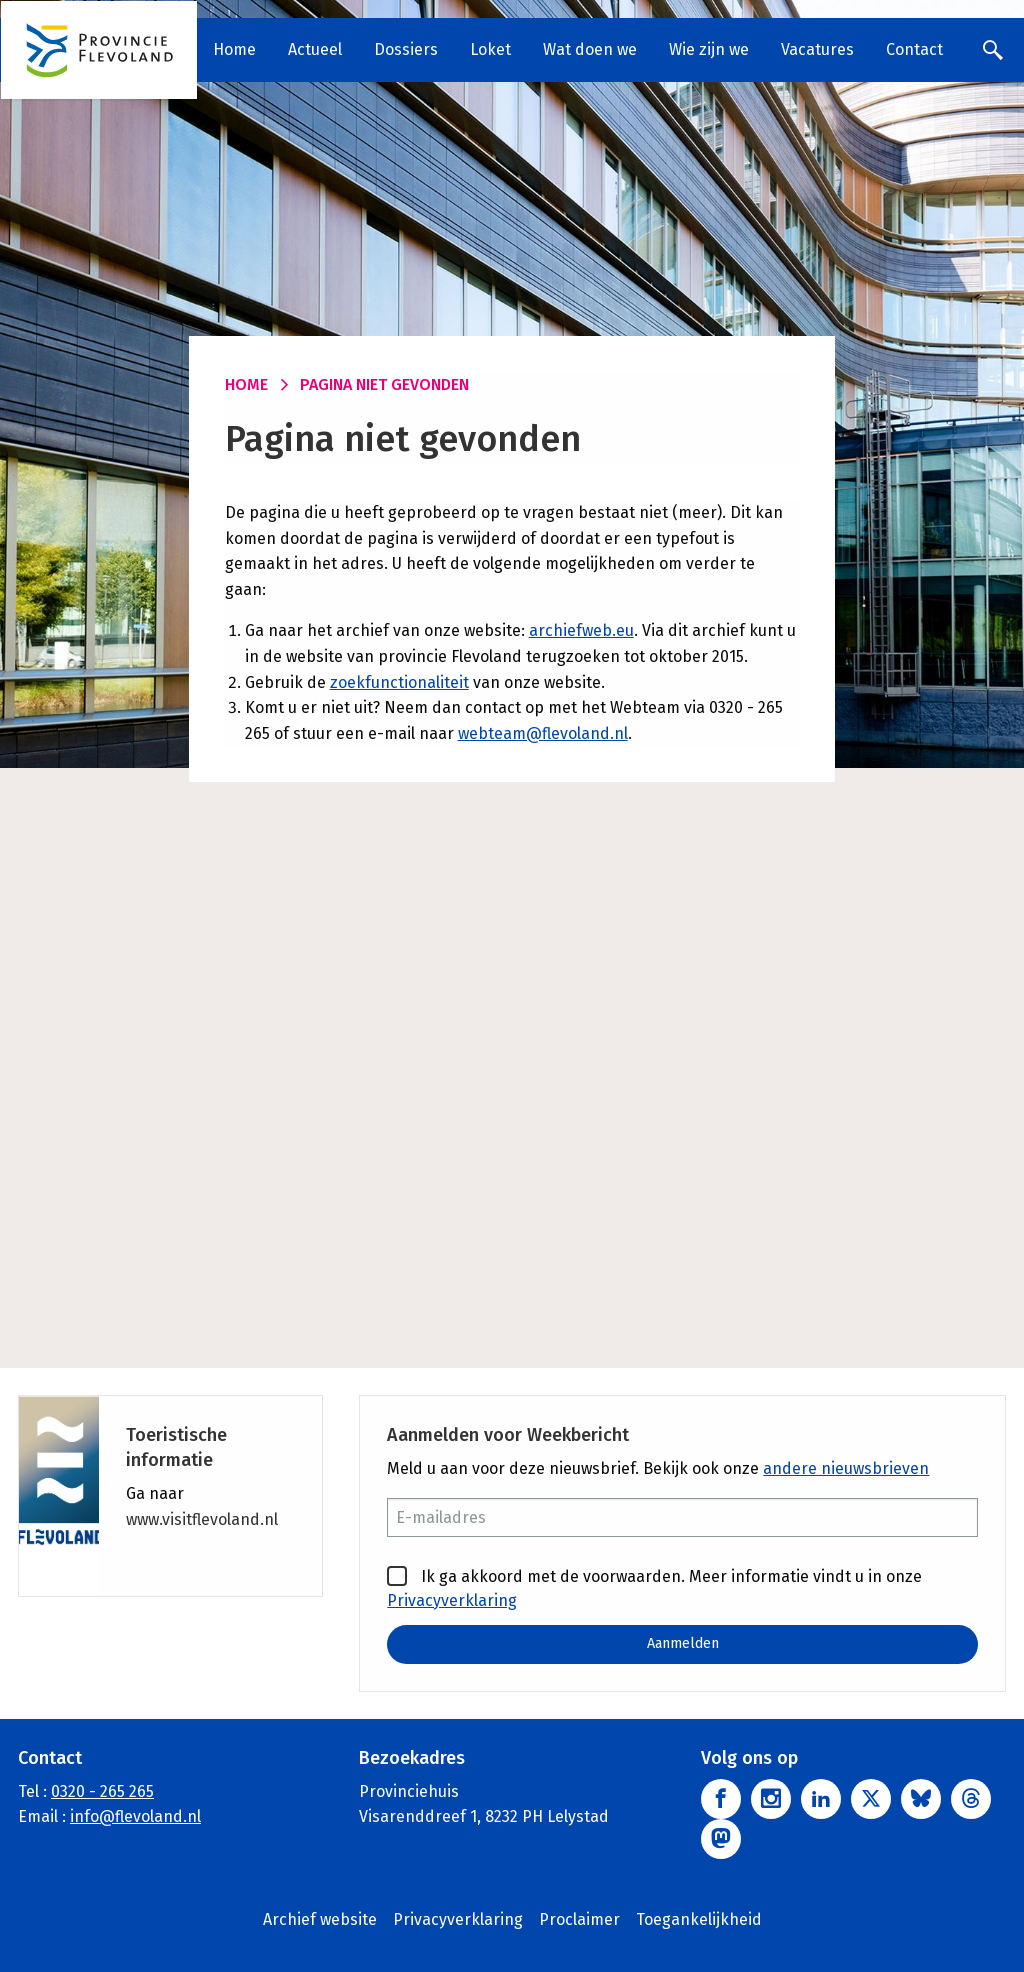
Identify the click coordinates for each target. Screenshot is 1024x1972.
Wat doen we (591, 49)
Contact (915, 49)
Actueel (316, 49)
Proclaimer (579, 1919)
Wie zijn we (710, 49)
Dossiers (407, 49)
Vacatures (818, 49)
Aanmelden (683, 1643)
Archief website (320, 1919)
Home (235, 49)
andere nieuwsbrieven (846, 1468)
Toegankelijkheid (699, 1919)
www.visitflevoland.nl (202, 1519)
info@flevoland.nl (135, 1817)
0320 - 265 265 (102, 1791)
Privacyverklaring (452, 1600)
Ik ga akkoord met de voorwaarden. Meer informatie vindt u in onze (654, 1588)
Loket (491, 49)
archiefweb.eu (581, 630)
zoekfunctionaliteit (399, 682)
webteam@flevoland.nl (543, 733)
